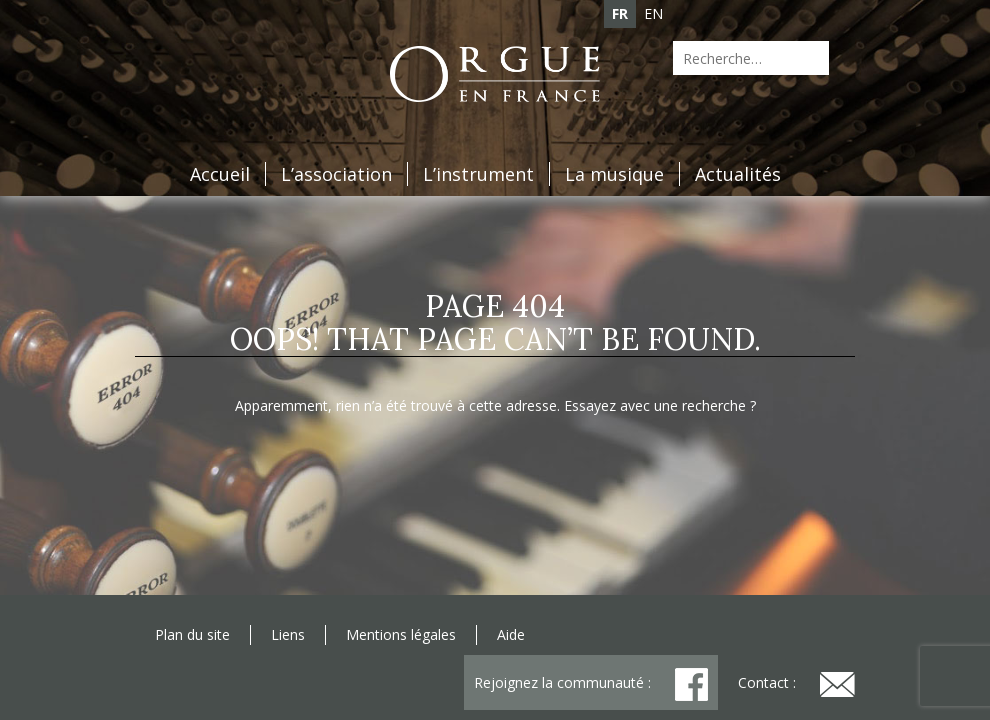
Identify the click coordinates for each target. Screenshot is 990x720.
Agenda (169, 53)
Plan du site (192, 634)
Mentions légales (401, 634)
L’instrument (478, 174)
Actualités (738, 174)
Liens (288, 634)
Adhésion (266, 53)
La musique (614, 174)
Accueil (220, 174)
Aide (511, 634)
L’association (336, 174)
